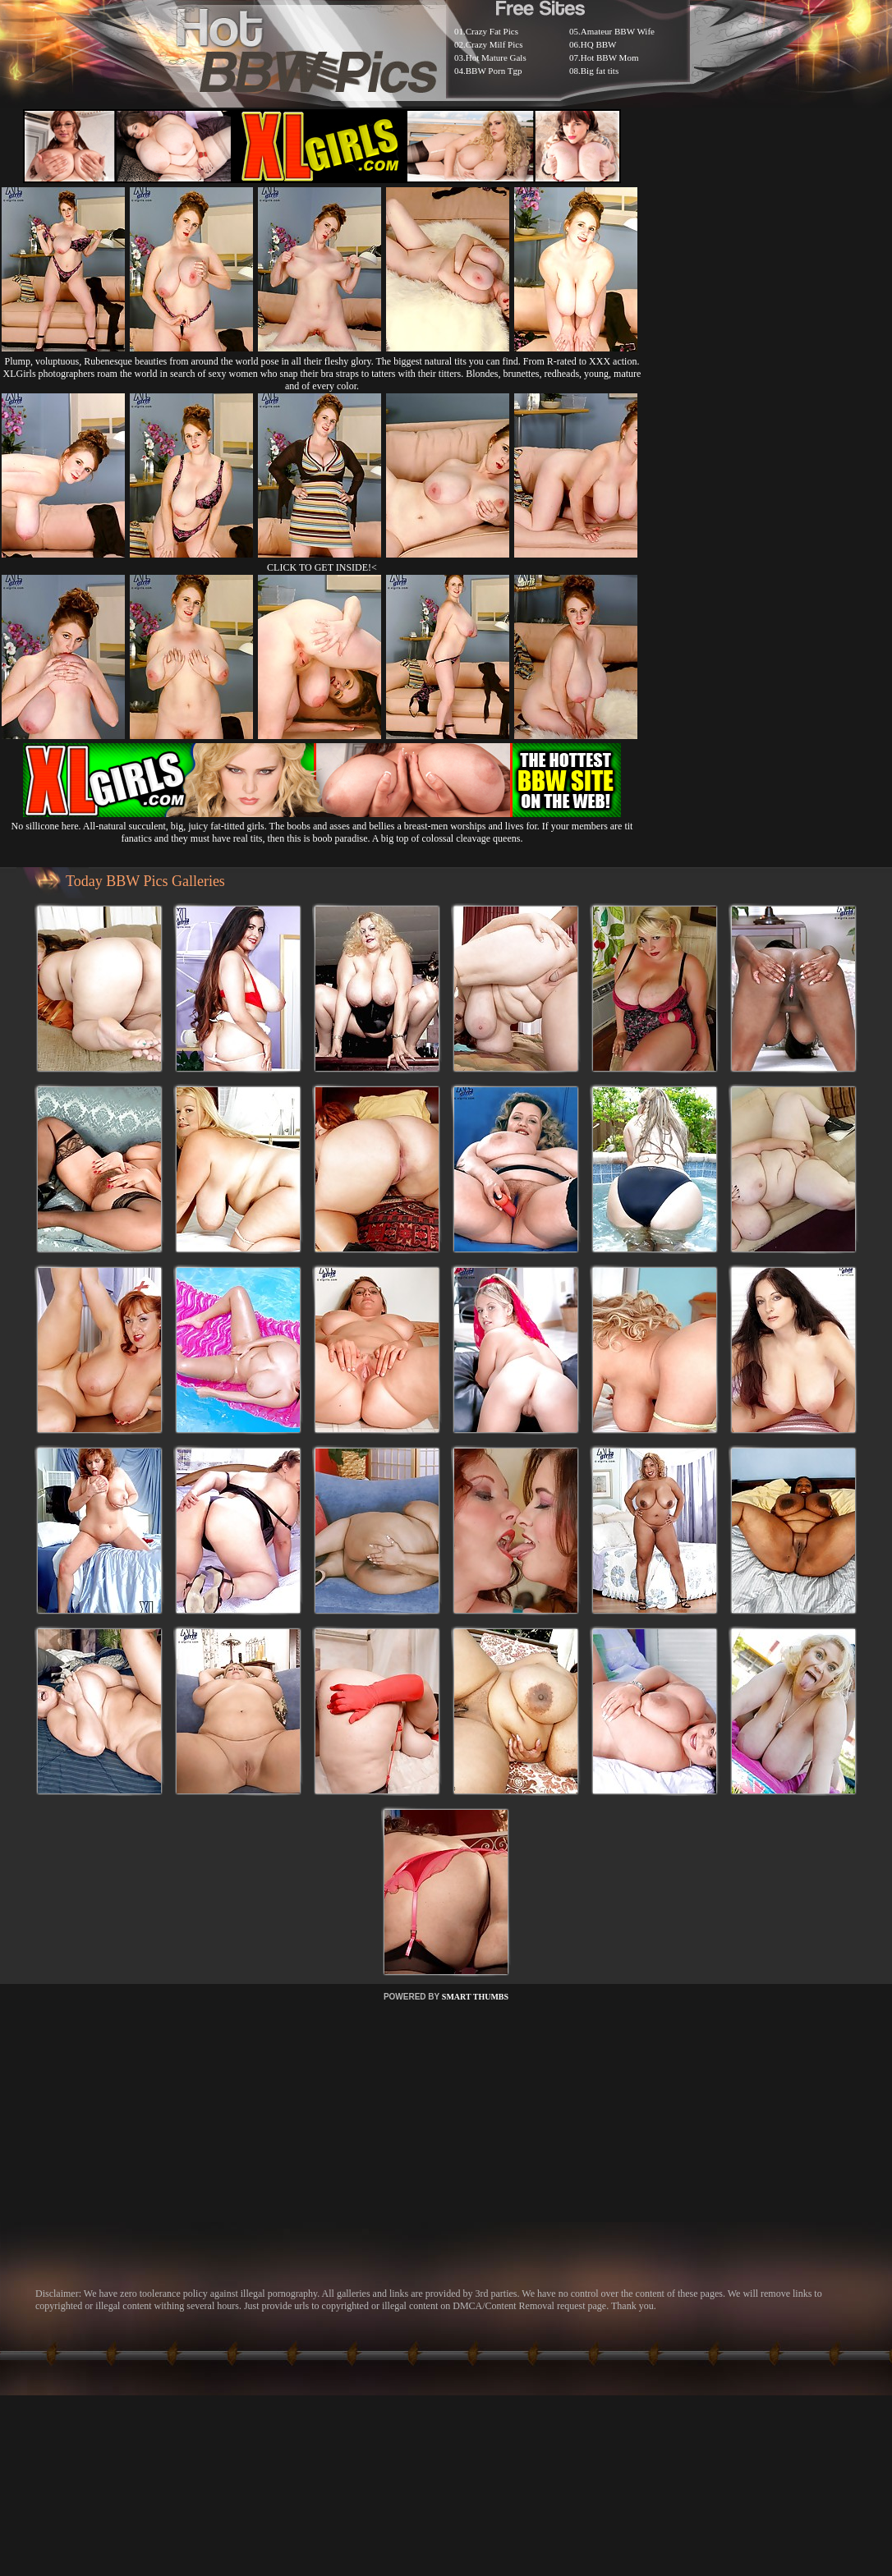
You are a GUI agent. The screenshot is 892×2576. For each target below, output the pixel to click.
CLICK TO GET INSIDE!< (322, 567)
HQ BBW (599, 44)
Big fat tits (599, 71)
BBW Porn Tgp (494, 71)
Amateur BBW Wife (618, 31)
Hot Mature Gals (496, 57)
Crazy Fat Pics (492, 31)
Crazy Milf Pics (494, 44)
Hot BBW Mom (610, 57)
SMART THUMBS (475, 1996)
